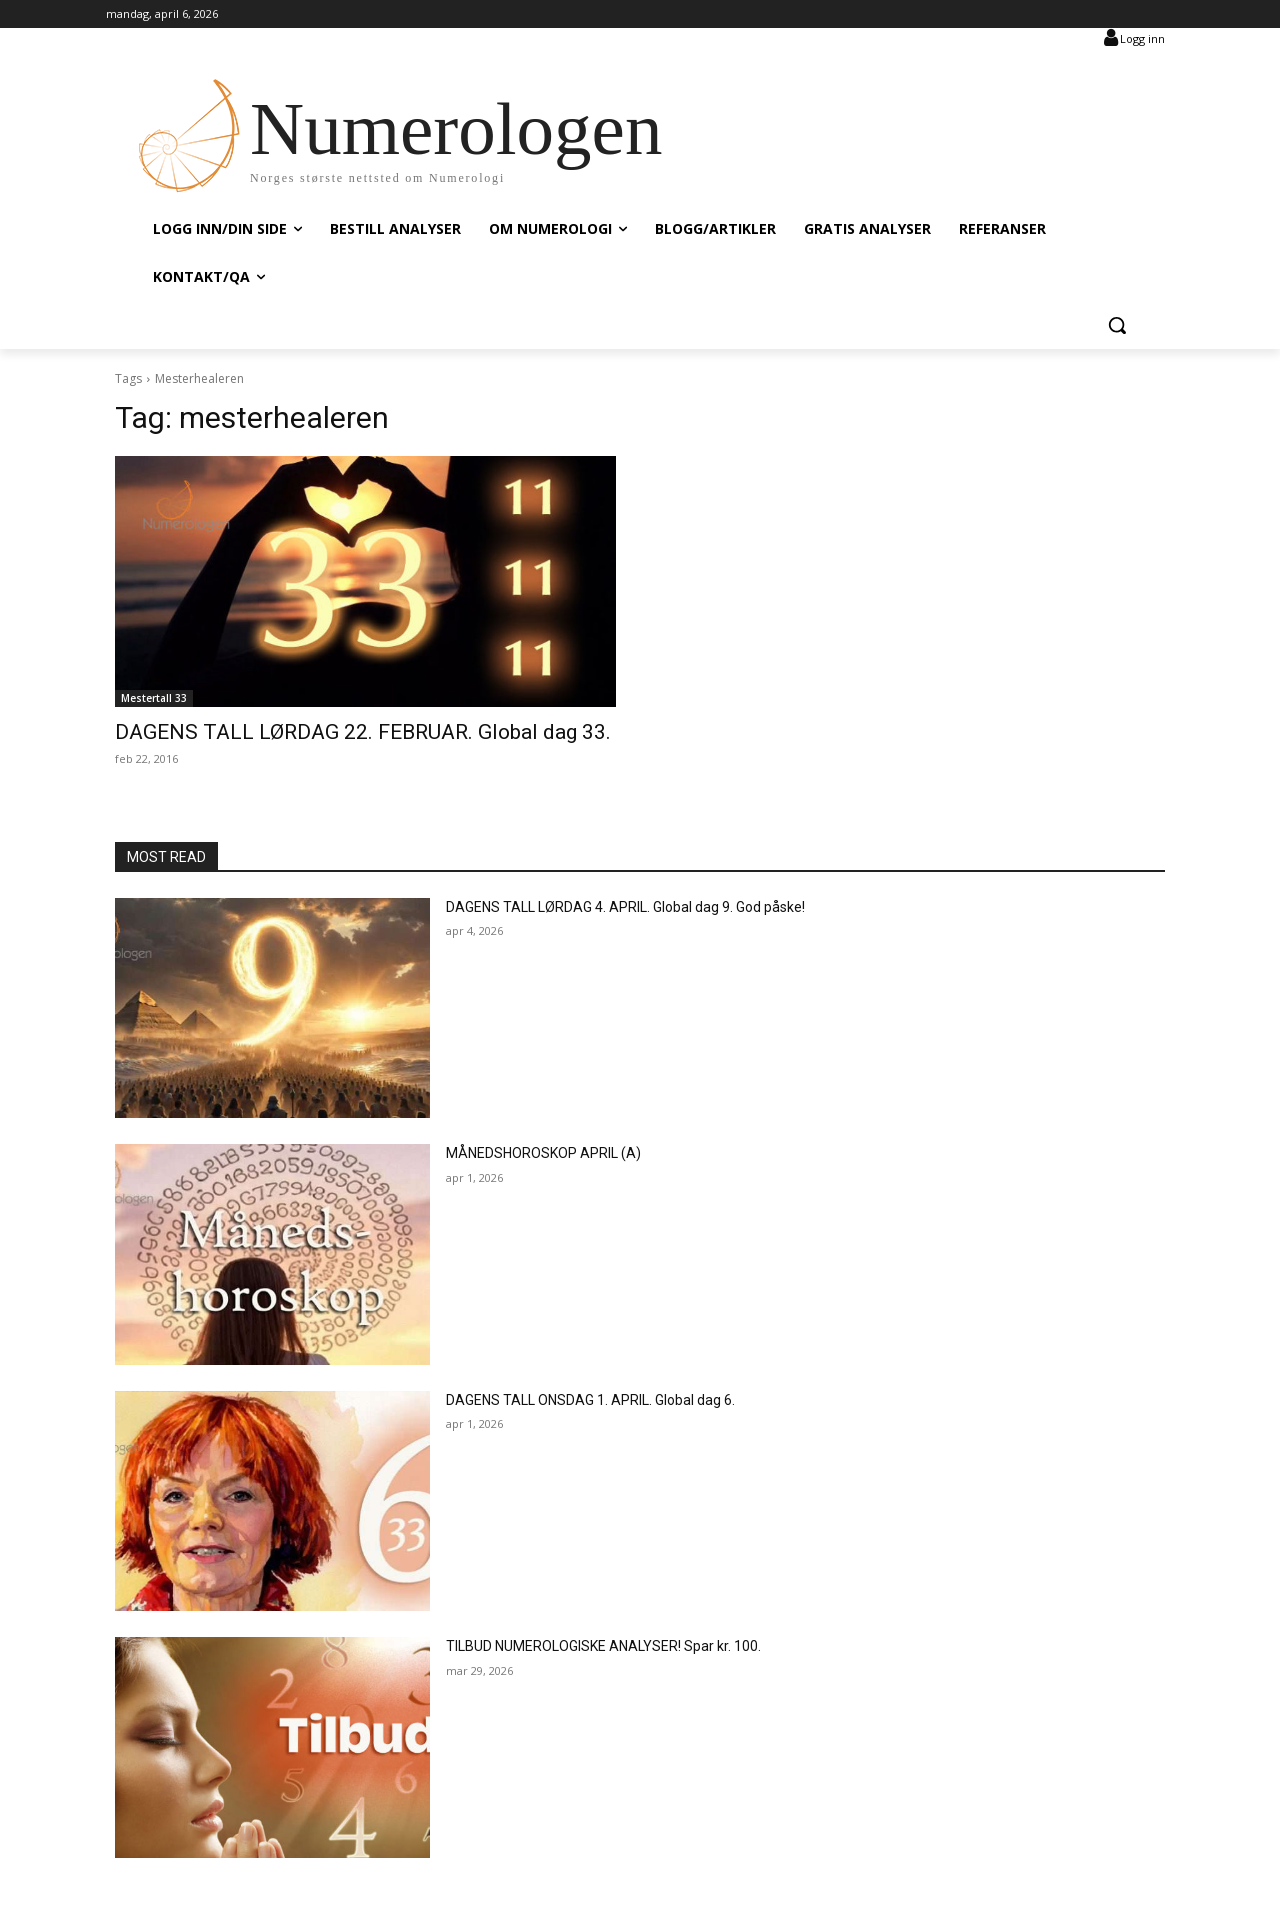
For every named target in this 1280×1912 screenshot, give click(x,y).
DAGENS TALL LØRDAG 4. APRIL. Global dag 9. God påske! (625, 907)
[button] (1117, 325)
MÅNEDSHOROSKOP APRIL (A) (543, 1153)
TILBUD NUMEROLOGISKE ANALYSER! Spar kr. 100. (603, 1646)
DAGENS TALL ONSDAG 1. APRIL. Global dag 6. (590, 1400)
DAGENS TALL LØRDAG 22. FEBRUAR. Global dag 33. (363, 732)
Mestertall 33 (154, 698)
